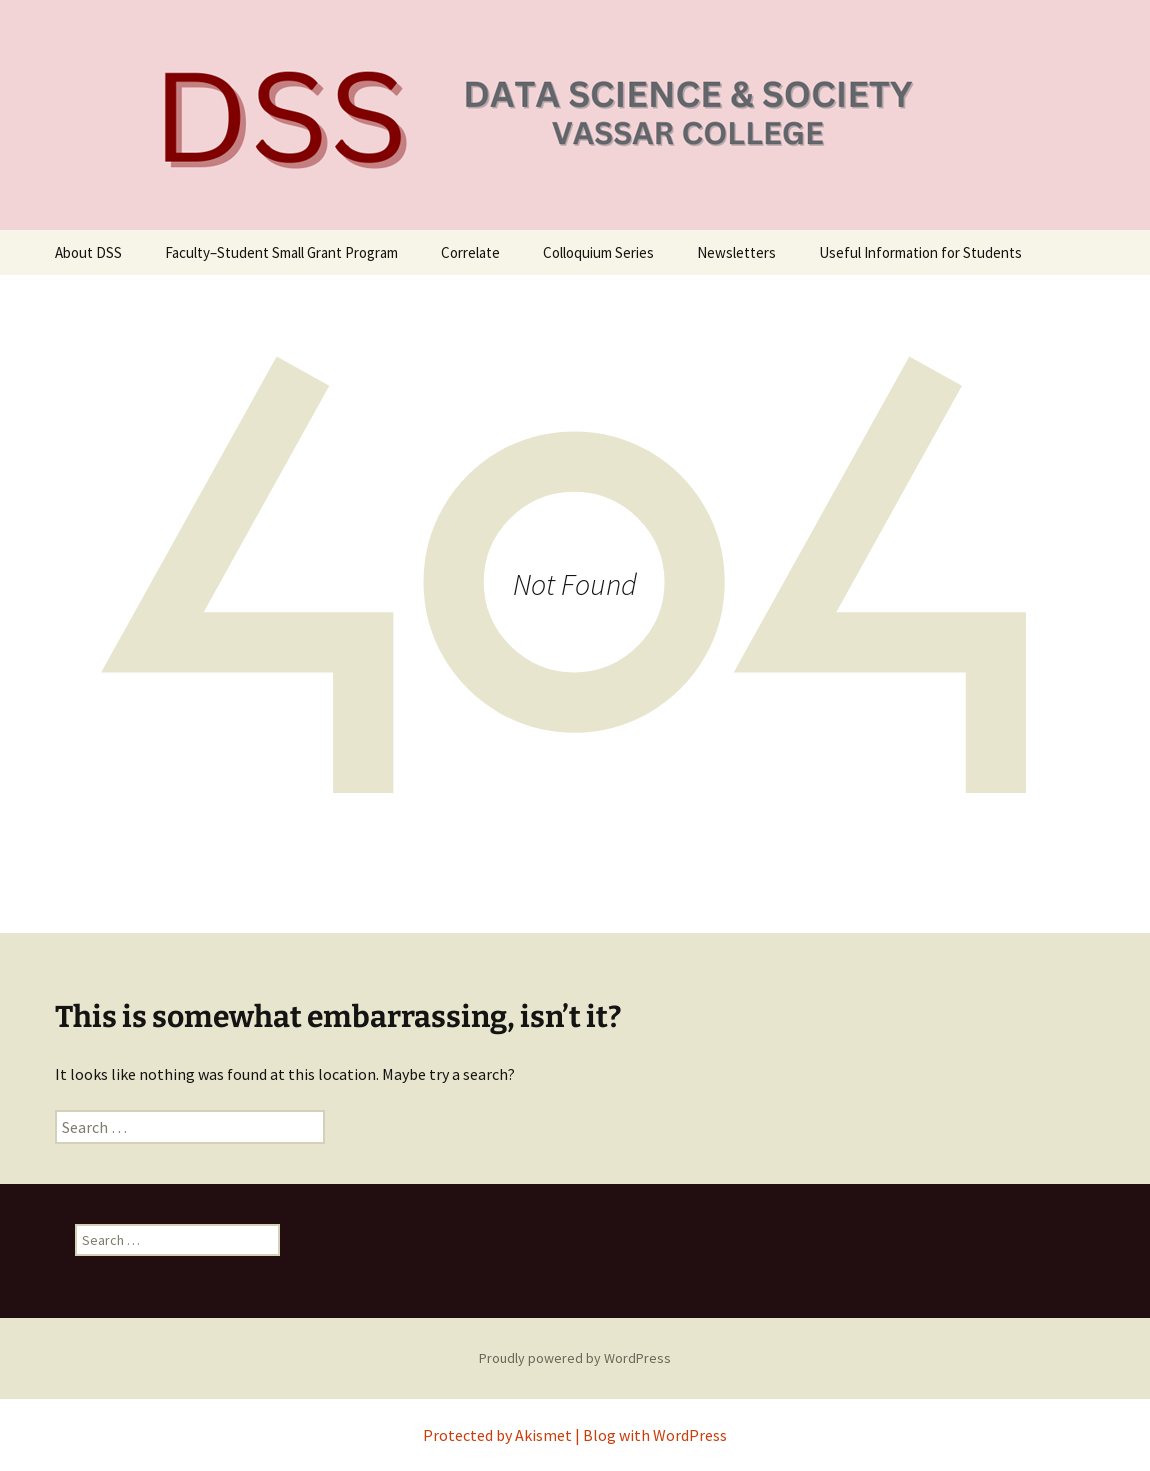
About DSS (88, 252)
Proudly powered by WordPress (575, 1358)
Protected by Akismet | (503, 1435)
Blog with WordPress (655, 1435)
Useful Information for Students (920, 252)
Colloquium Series (598, 252)
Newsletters (736, 252)
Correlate (470, 252)
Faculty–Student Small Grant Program (281, 252)
